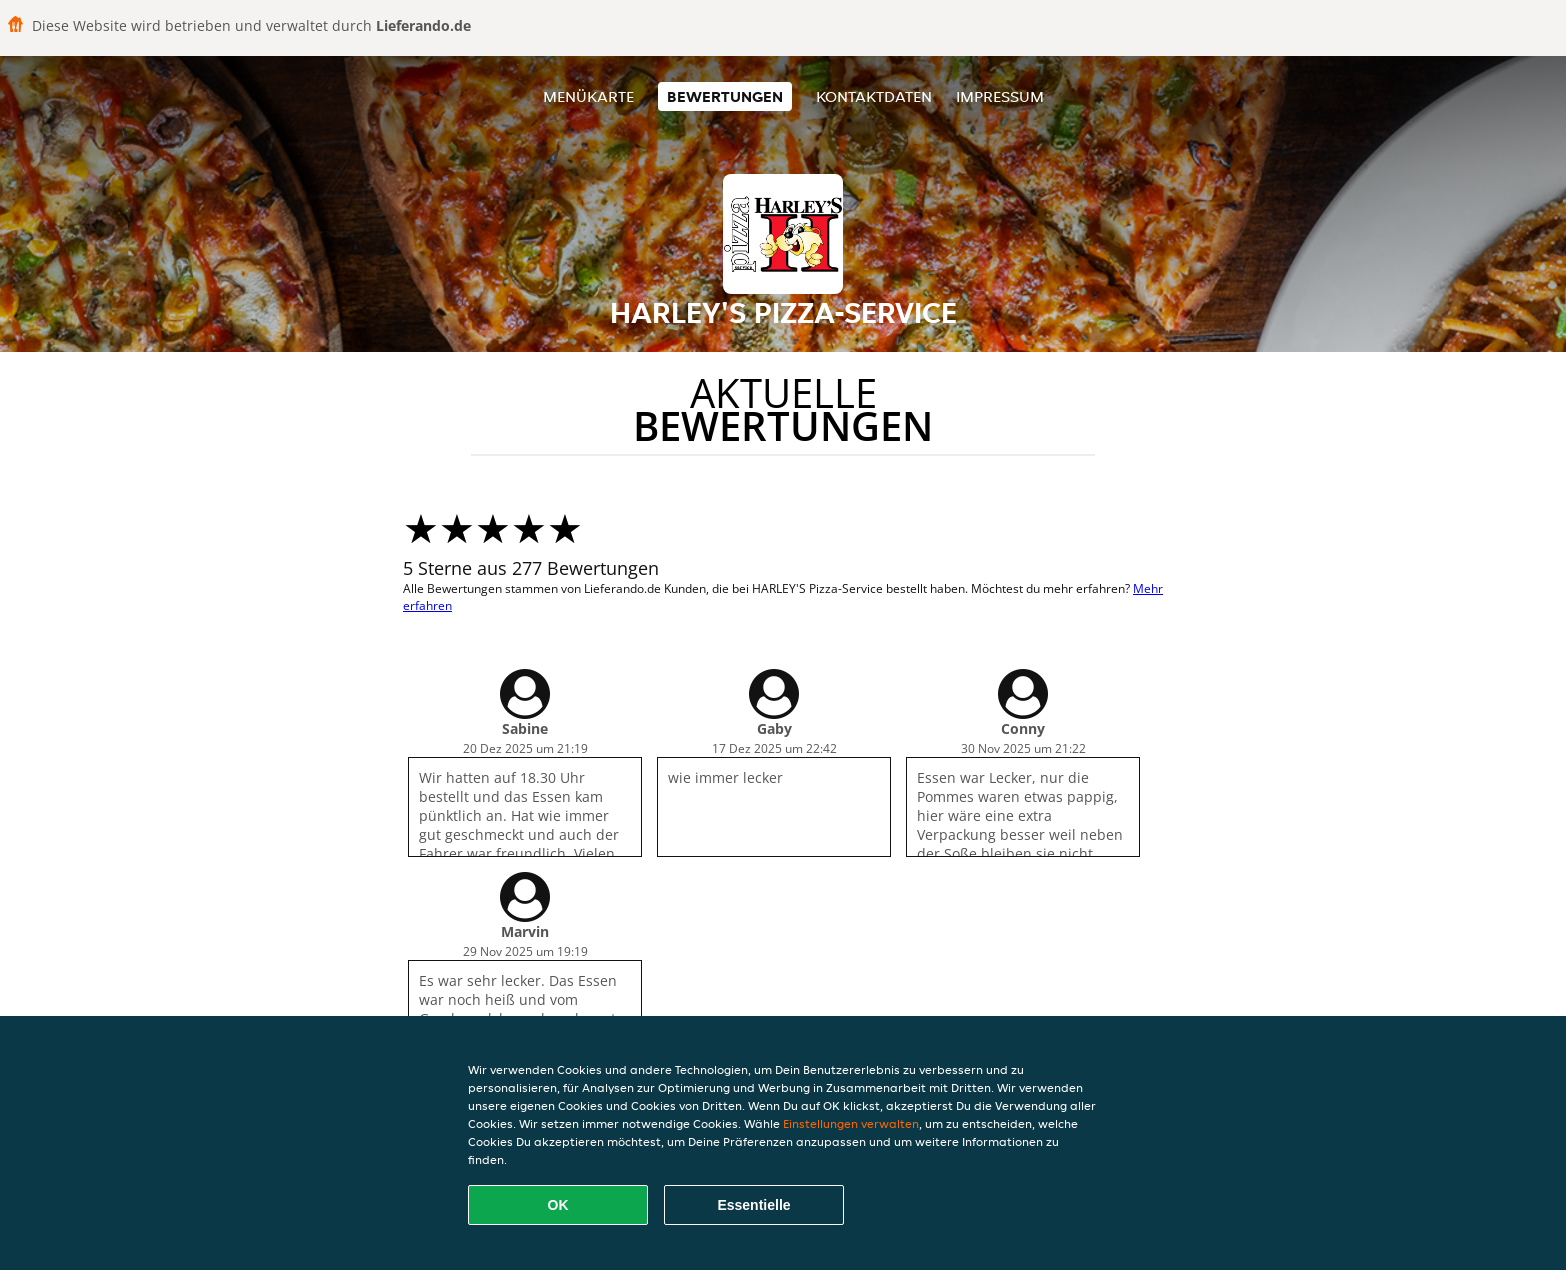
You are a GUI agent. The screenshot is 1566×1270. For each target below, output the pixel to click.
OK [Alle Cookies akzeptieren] (558, 1205)
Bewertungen (725, 96)
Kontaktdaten (874, 96)
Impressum (1000, 96)
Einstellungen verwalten (851, 1123)
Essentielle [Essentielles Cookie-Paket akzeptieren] (753, 1205)
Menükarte (588, 96)
